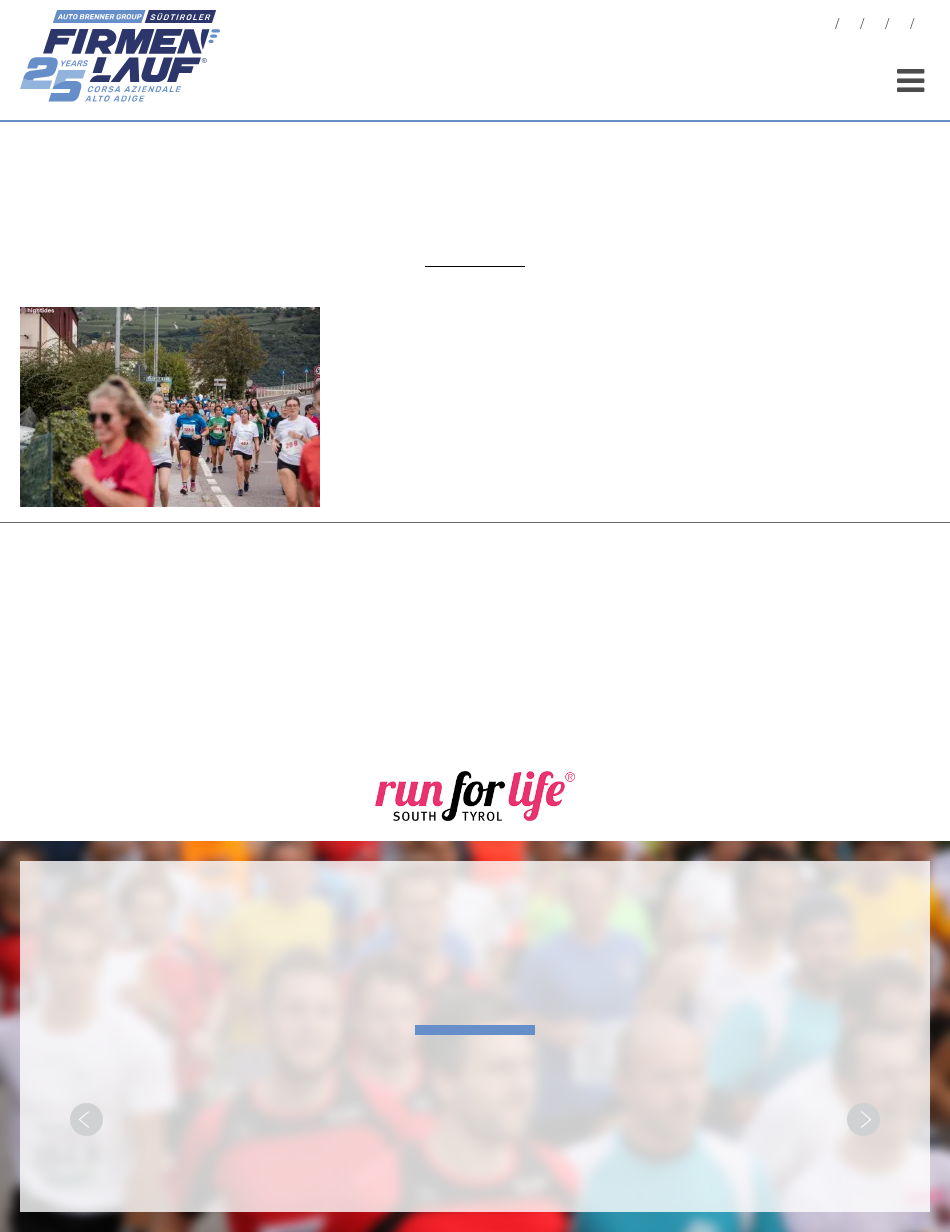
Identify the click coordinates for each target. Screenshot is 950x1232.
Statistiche (875, 26)
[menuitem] (925, 26)
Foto (850, 26)
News (825, 26)
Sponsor (900, 26)
